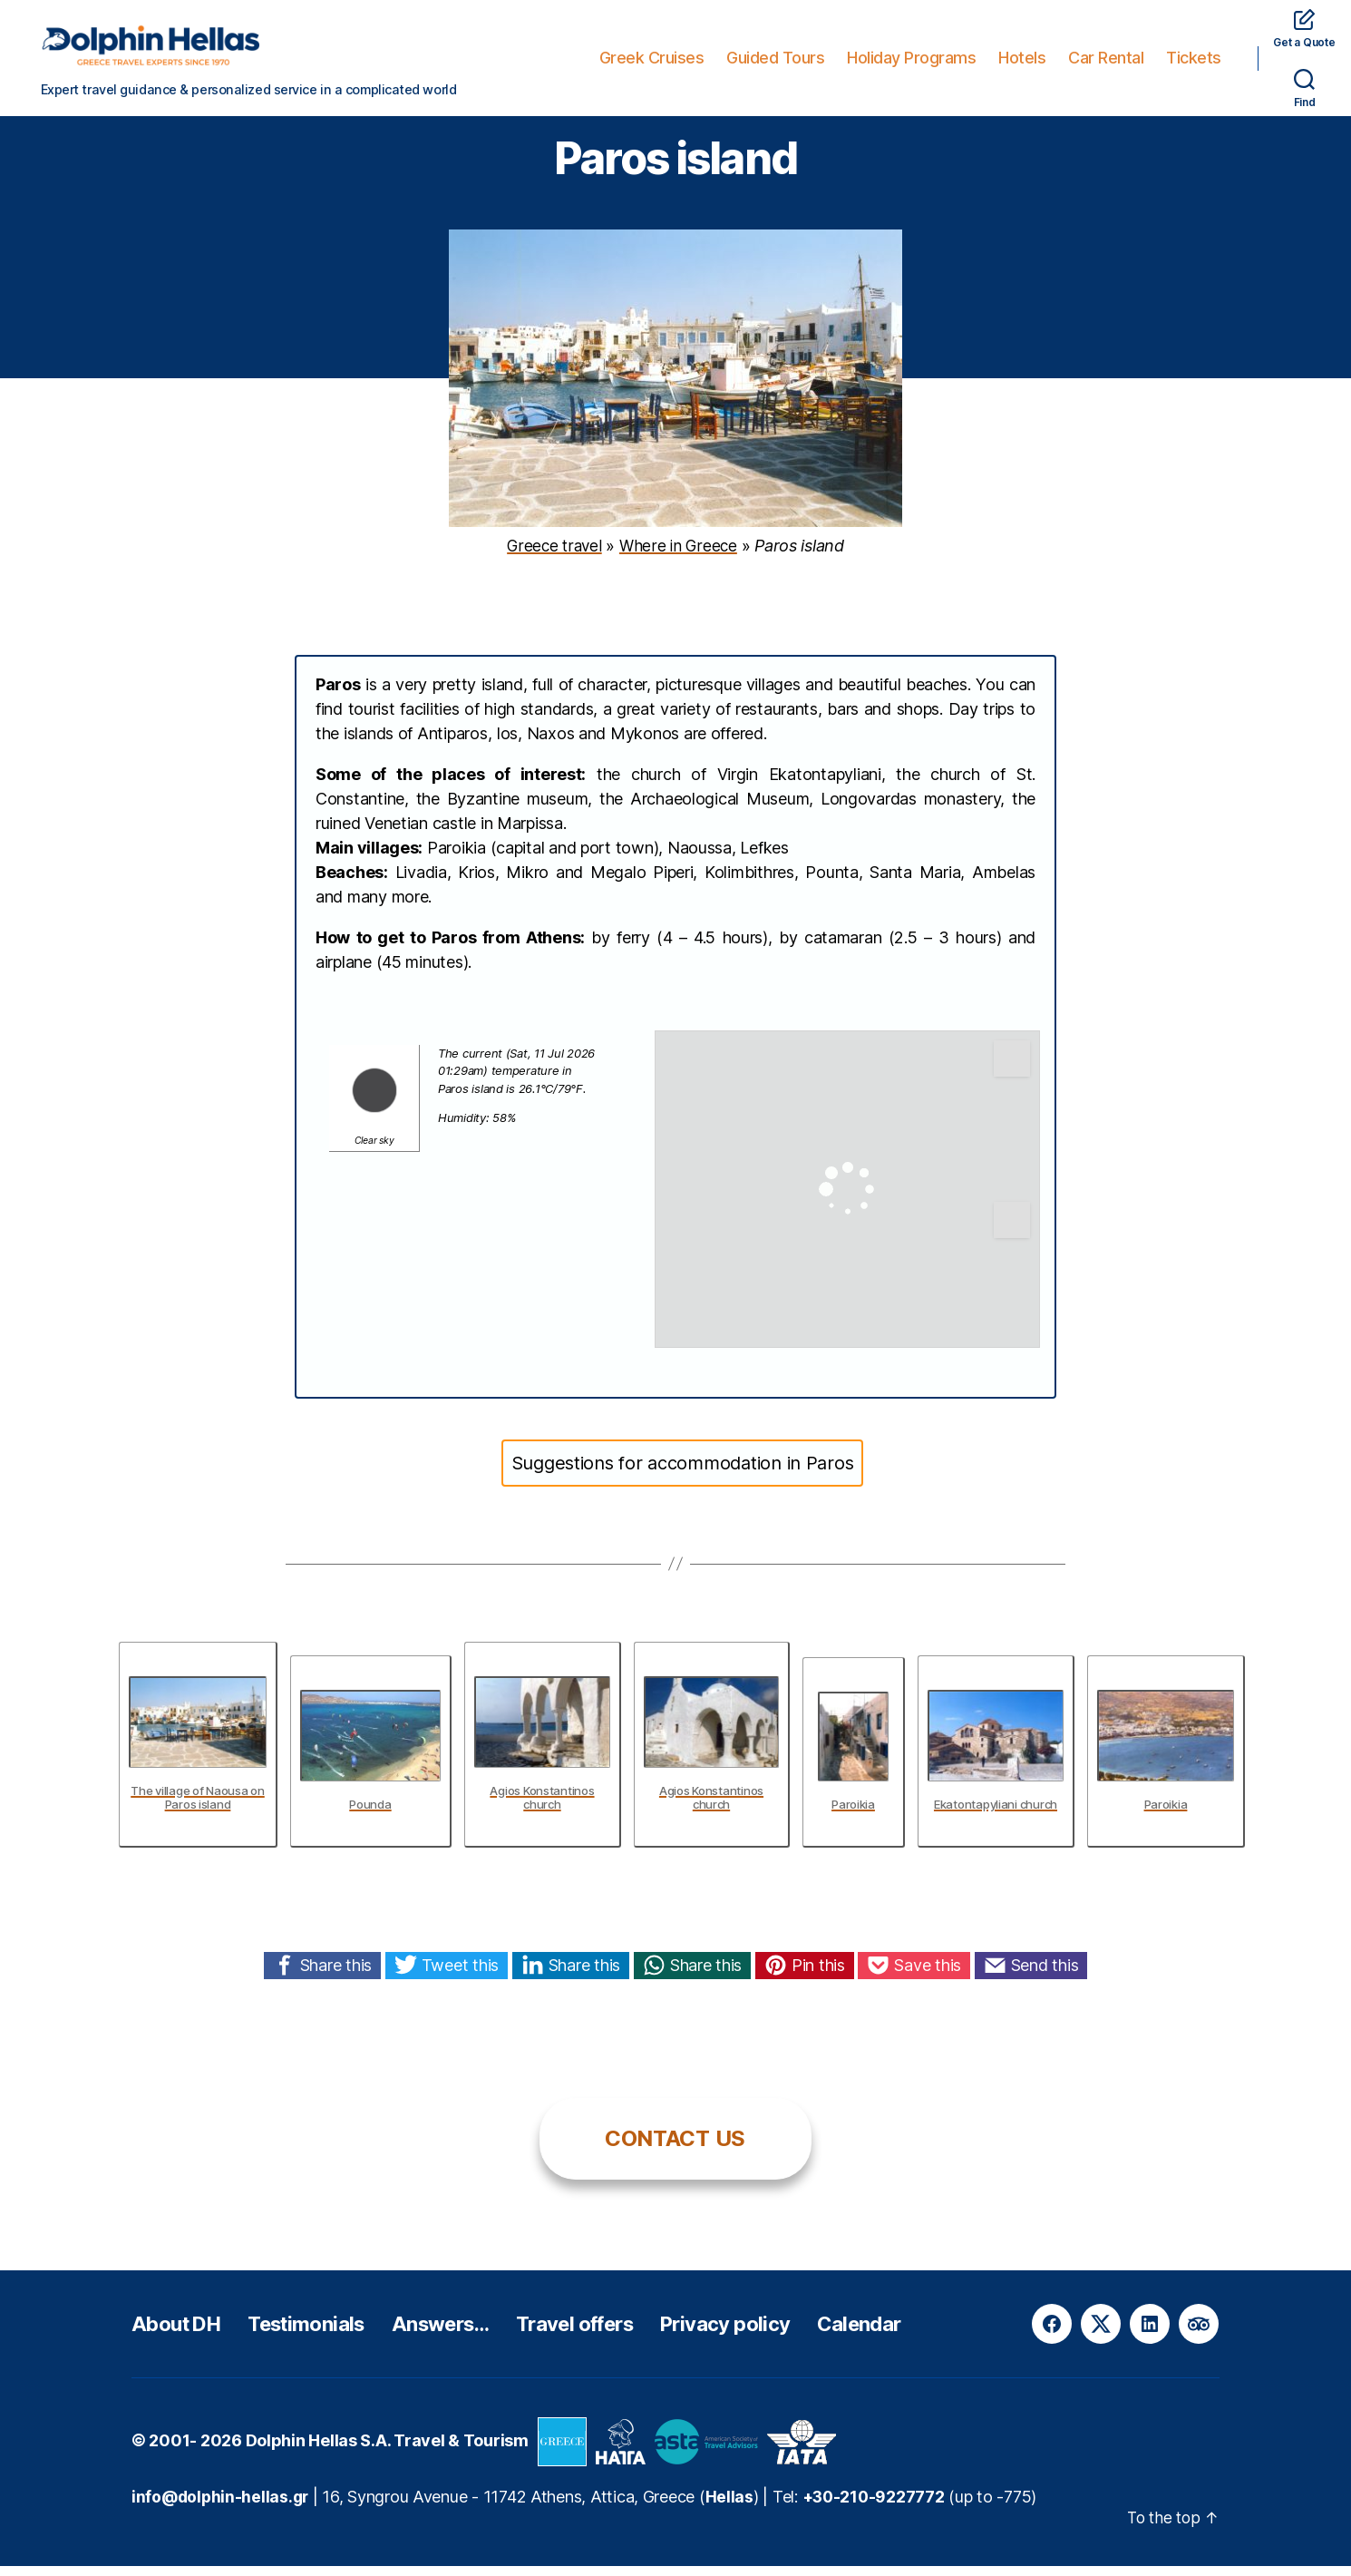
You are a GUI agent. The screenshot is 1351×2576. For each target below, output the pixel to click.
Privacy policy (777, 2333)
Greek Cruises (652, 57)
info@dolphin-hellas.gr (222, 2506)
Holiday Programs (911, 57)
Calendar (920, 2333)
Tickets (1193, 57)
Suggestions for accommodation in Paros (682, 1473)
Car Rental (1105, 57)
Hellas (734, 2506)
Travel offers (613, 2333)
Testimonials (322, 2333)
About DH (181, 2333)
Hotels (1021, 57)
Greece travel (554, 555)
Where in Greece (679, 555)
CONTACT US (675, 2148)
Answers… (467, 2333)
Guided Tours (775, 57)
